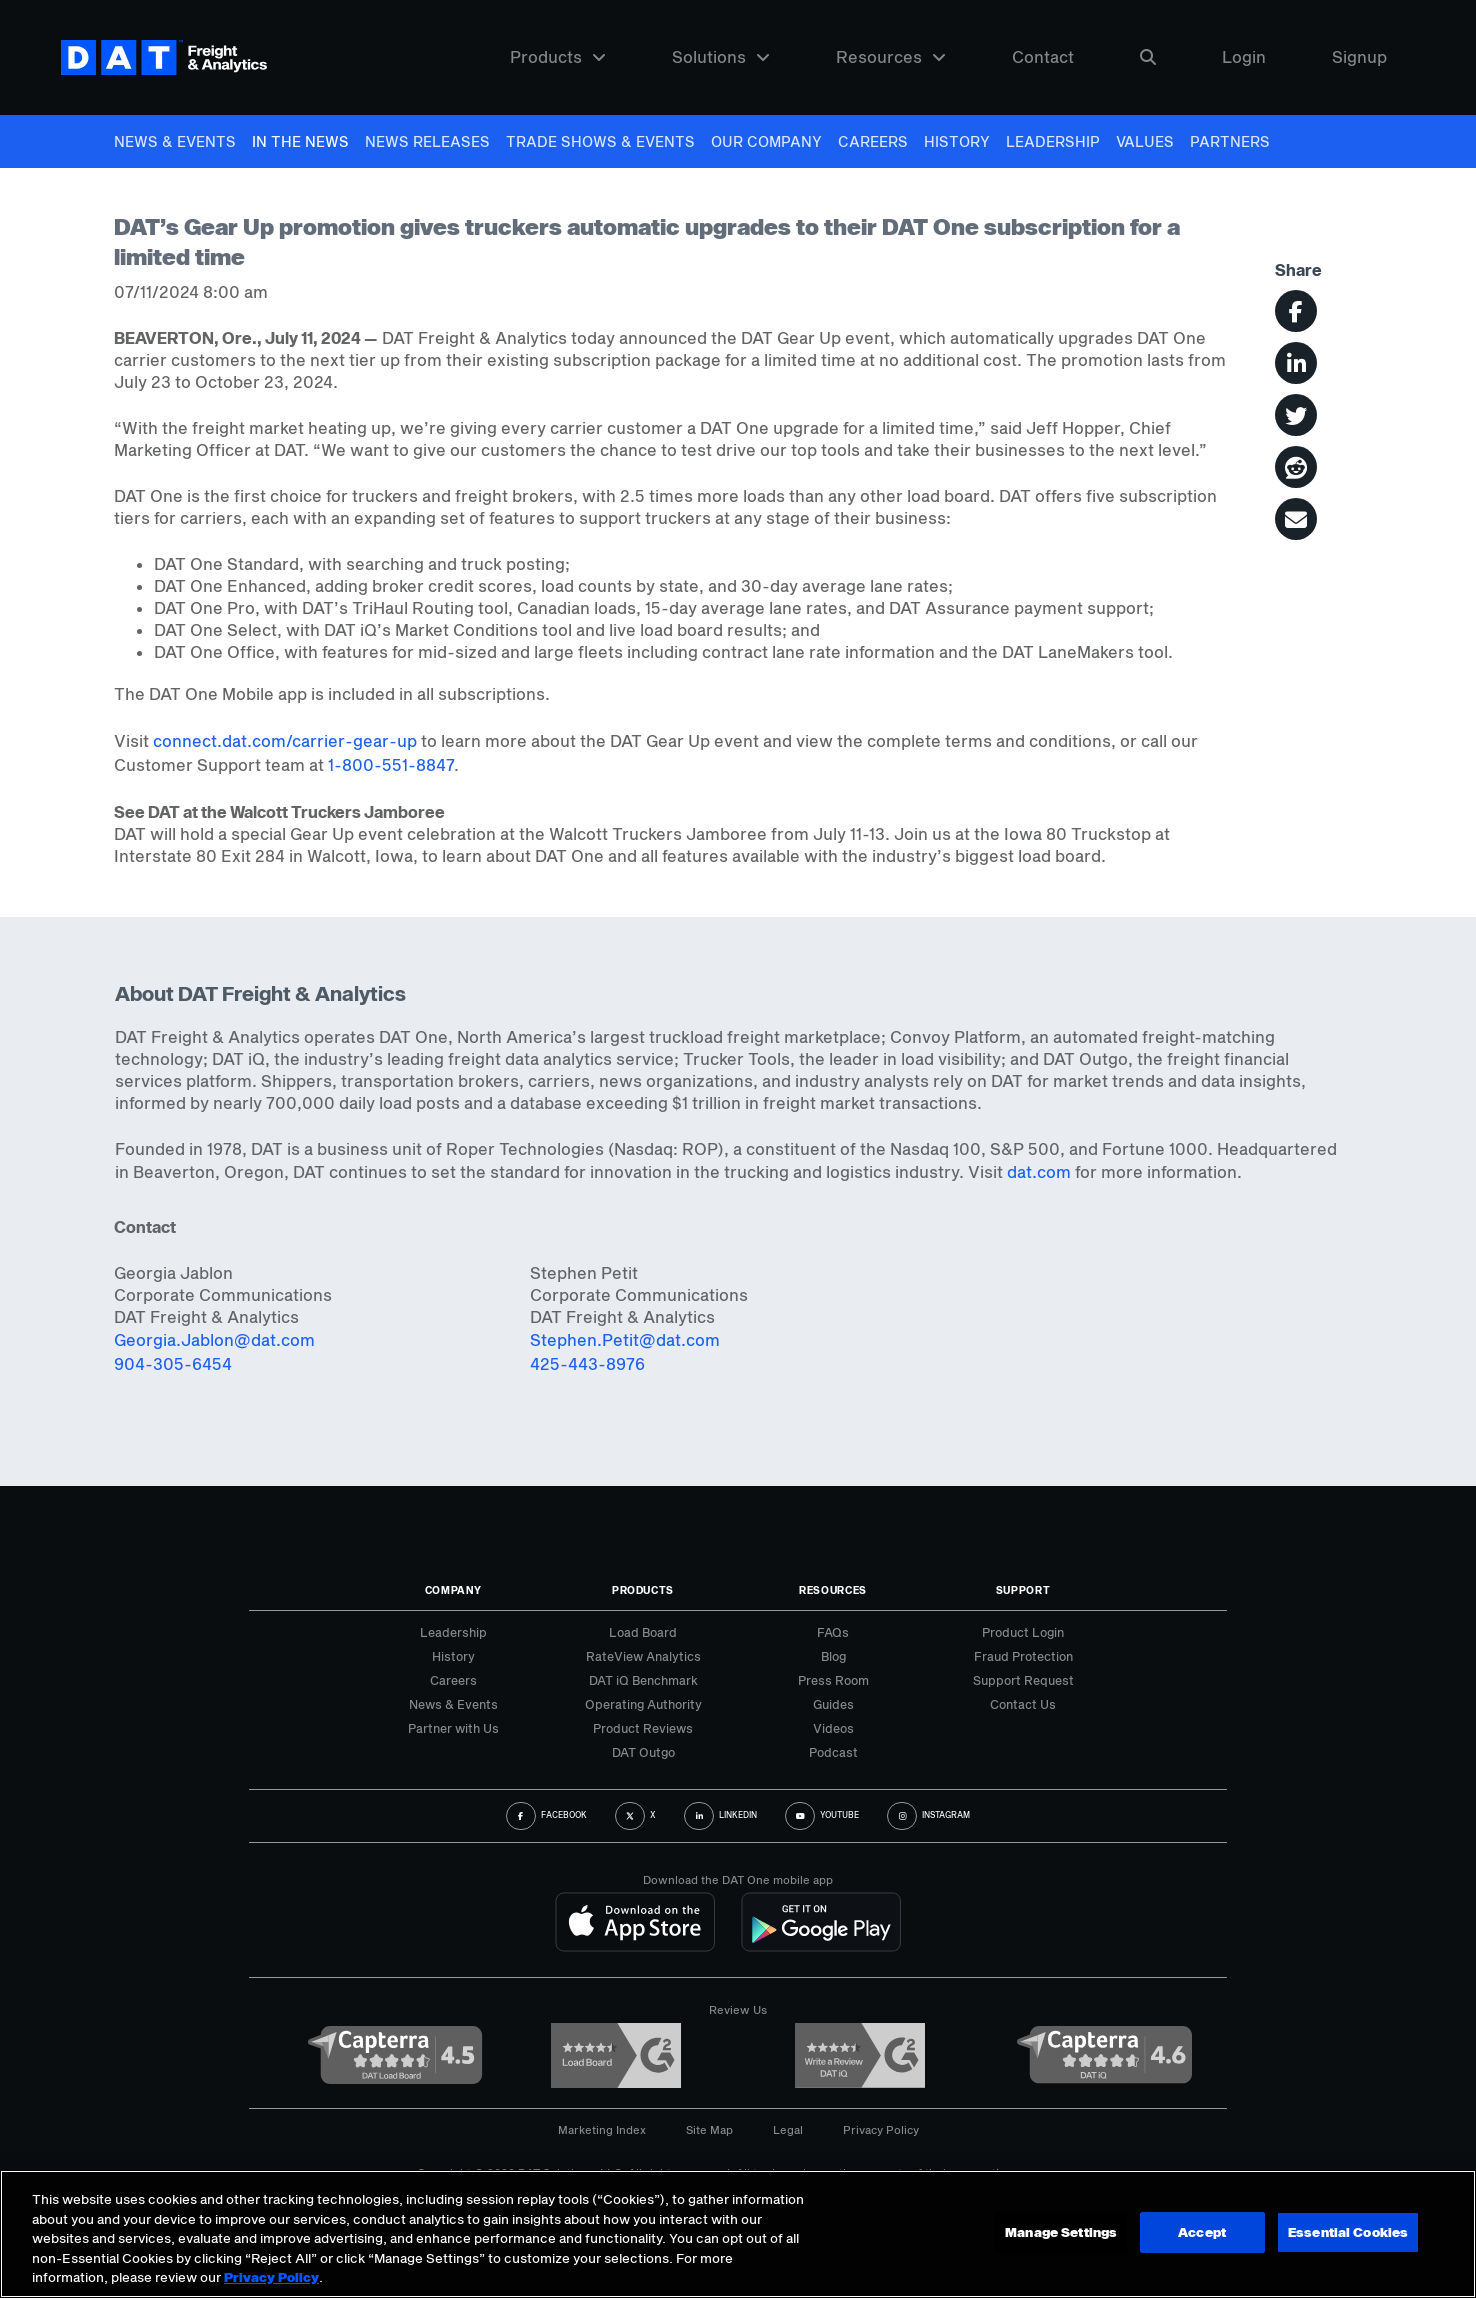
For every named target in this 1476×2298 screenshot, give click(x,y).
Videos (833, 1728)
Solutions (721, 57)
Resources (891, 57)
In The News (300, 141)
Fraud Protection (1023, 1656)
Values (1145, 141)
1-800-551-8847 (391, 764)
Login (1244, 57)
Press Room (833, 1680)
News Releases (427, 141)
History (957, 141)
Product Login (1023, 1632)
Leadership (1053, 141)
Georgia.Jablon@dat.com (214, 1339)
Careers (873, 141)
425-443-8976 (587, 1363)
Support (1023, 1590)
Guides (833, 1704)
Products (558, 57)
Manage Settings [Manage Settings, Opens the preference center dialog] (1060, 2232)
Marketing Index (602, 2129)
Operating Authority (643, 1704)
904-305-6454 (173, 1363)
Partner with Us (453, 1728)
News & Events (175, 141)
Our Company (766, 141)
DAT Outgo (643, 1752)
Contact (1043, 57)
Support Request (1023, 1680)
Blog (833, 1656)
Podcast (833, 1752)
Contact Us (1023, 1704)
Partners (1230, 141)
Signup (1359, 57)
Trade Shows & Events (600, 141)
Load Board (643, 1632)
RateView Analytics (643, 1656)
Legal (788, 2129)
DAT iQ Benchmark (643, 1680)
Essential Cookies (1348, 2232)
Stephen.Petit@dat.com (625, 1339)
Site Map (709, 2129)
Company (453, 1590)
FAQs (833, 1632)
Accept (1201, 2232)
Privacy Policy (881, 2129)
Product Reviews (643, 1728)
